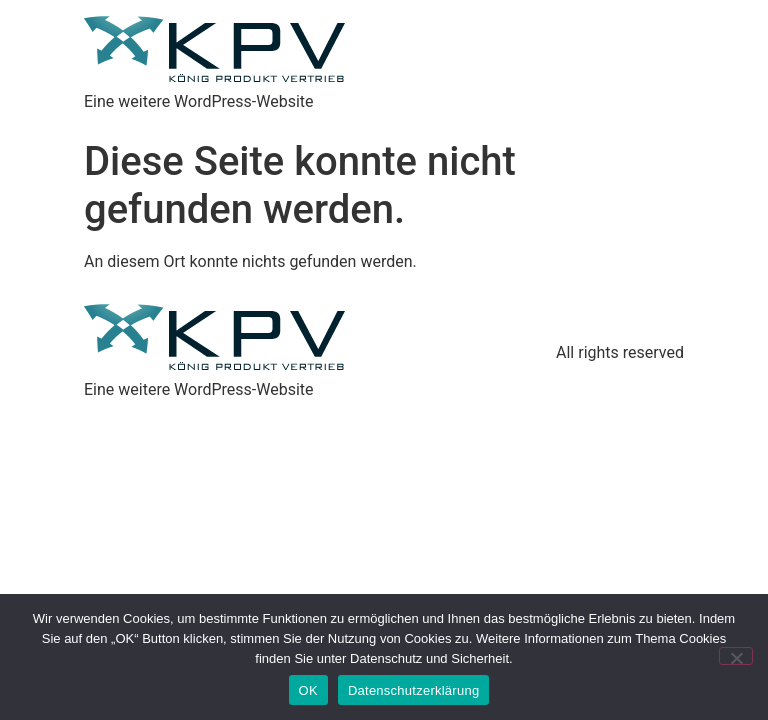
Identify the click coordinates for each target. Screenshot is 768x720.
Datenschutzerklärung (413, 690)
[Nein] (736, 656)
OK (308, 690)
